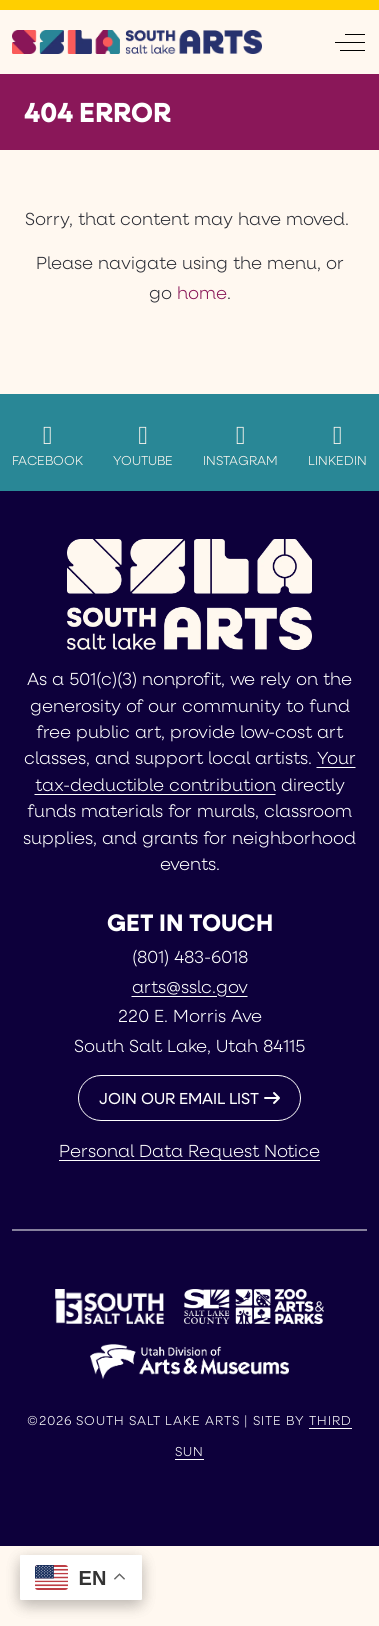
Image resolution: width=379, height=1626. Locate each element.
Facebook (47, 445)
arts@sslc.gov (190, 986)
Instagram (240, 445)
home (202, 292)
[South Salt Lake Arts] (137, 42)
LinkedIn (337, 445)
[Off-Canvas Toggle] (350, 42)
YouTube (143, 445)
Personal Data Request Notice (189, 1150)
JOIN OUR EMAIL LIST (179, 1097)
